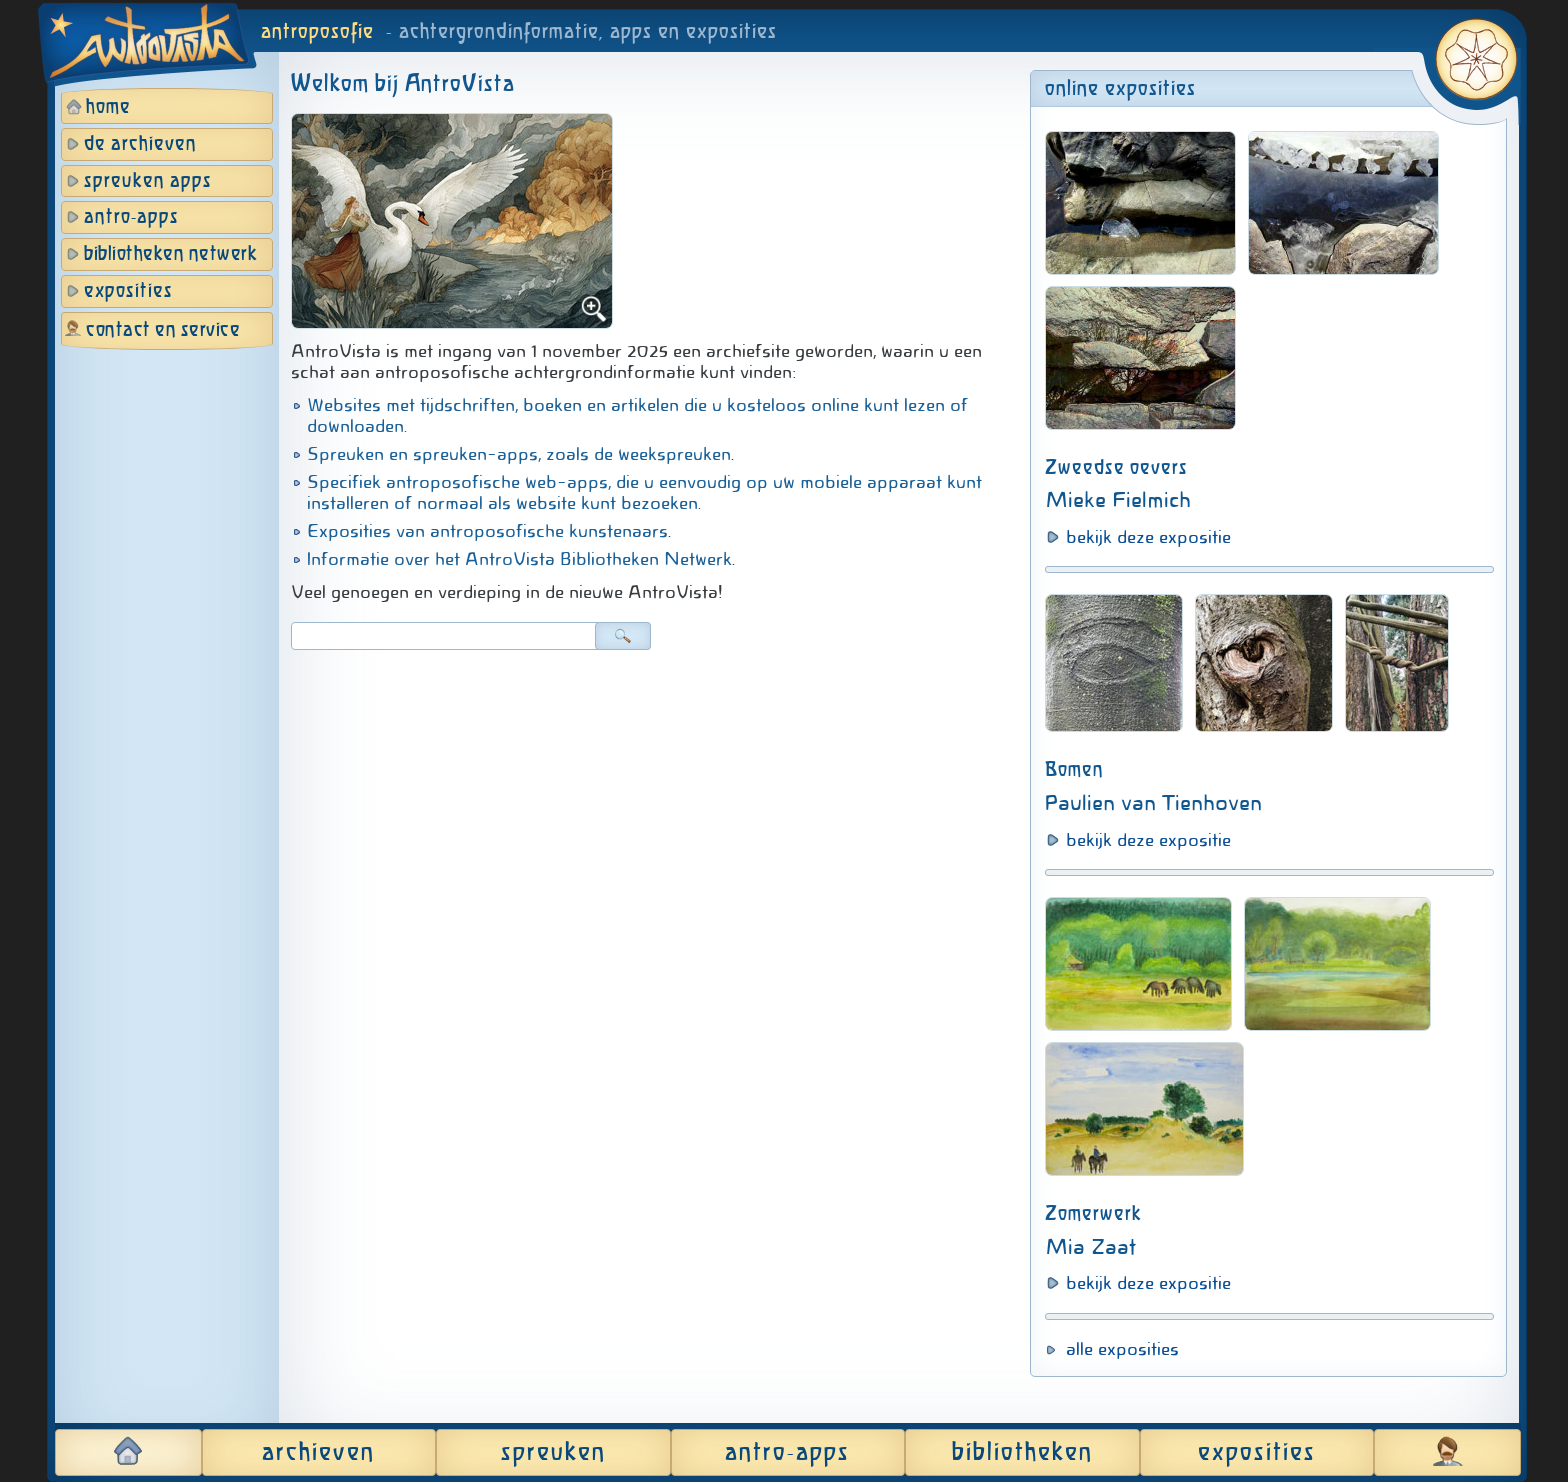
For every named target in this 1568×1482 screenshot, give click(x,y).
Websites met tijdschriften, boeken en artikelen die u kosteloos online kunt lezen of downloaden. (637, 415)
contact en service (163, 330)
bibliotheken (1022, 1453)
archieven (318, 1453)
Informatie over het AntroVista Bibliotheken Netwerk (519, 559)
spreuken (553, 1453)
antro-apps (131, 217)
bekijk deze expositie (1148, 537)
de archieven (140, 144)
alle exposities (1122, 1349)
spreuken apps (148, 181)
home (108, 107)
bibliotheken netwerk (170, 254)
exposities (128, 291)
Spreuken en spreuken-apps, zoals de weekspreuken (519, 454)
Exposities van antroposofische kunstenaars (487, 531)
